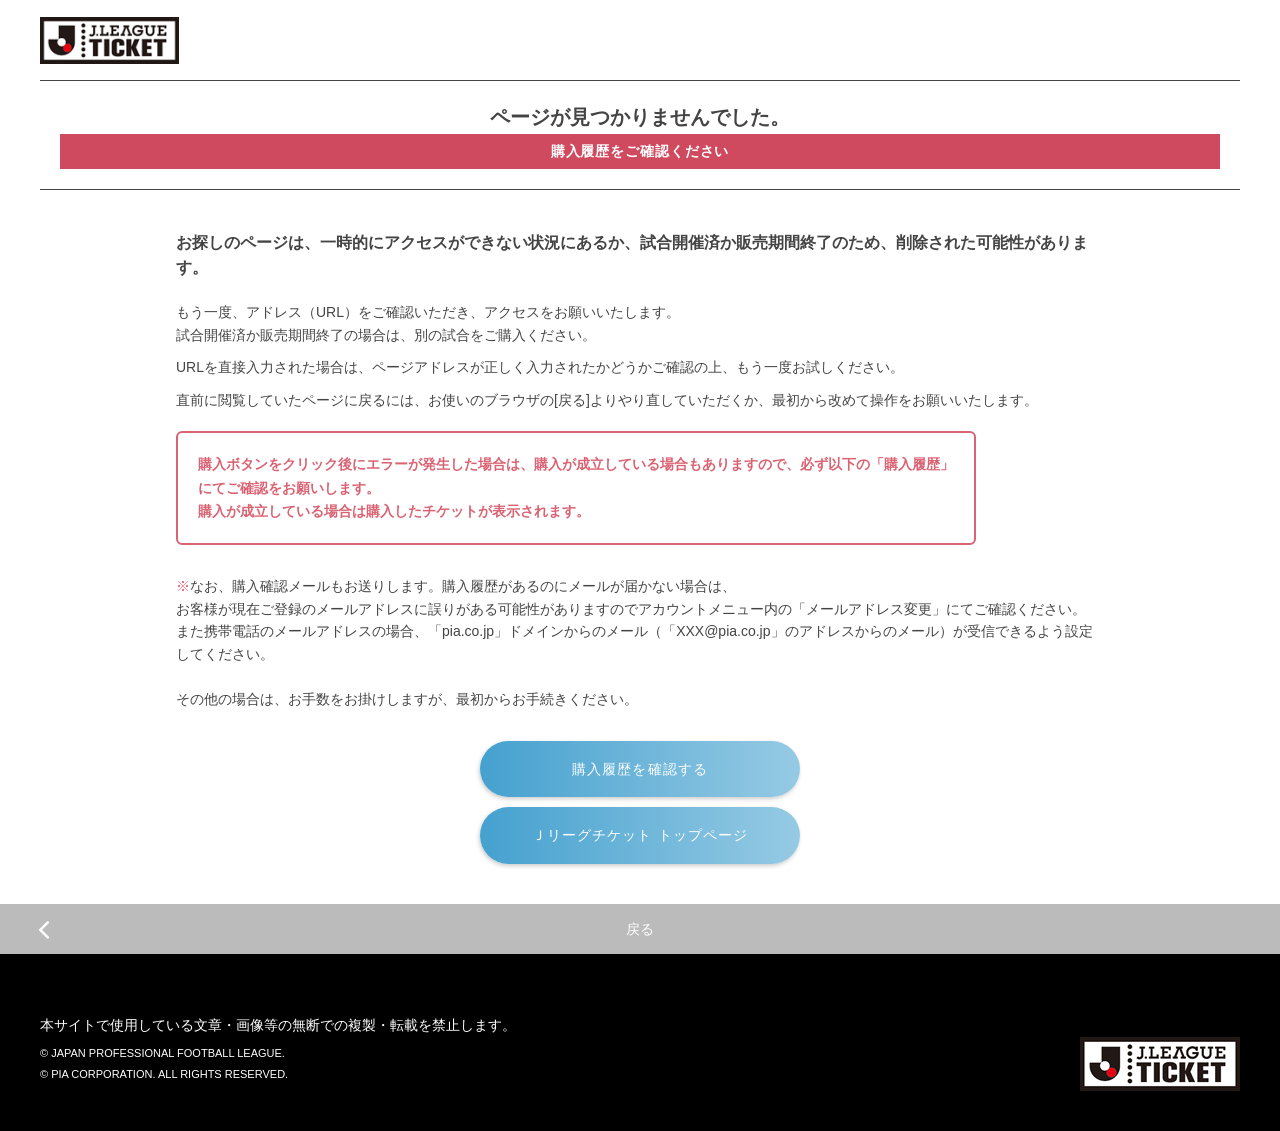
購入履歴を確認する (640, 769)
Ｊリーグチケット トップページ (640, 835)
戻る (346, 929)
